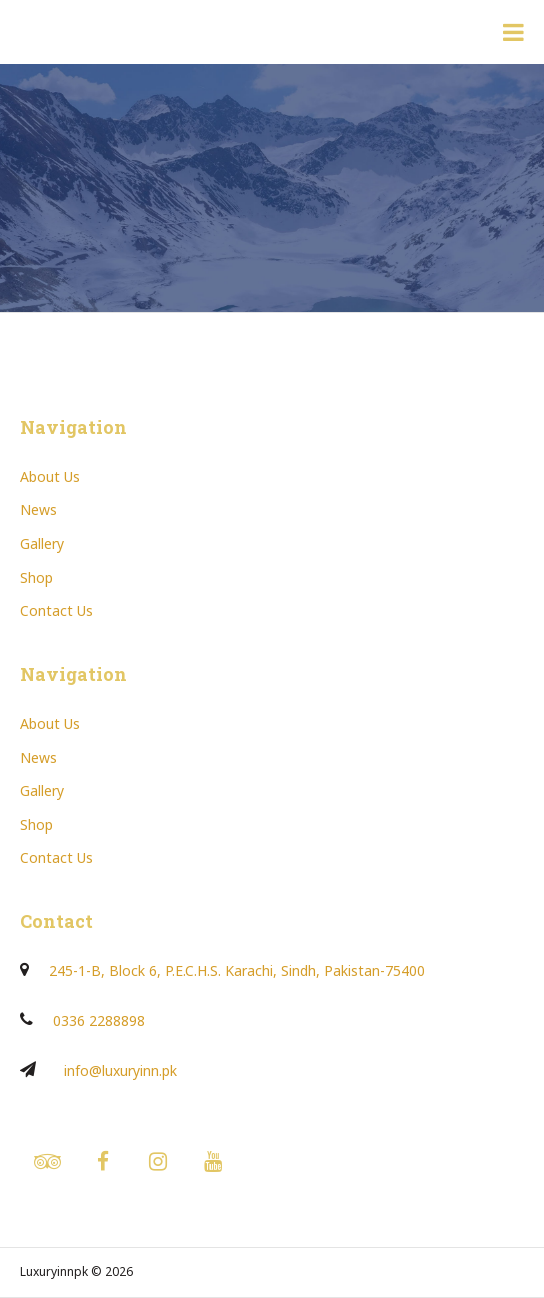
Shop (36, 577)
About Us (50, 476)
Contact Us (56, 610)
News (38, 509)
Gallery (42, 543)
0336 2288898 (99, 1020)
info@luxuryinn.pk (120, 1070)
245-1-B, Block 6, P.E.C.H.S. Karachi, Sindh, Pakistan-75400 (237, 970)
